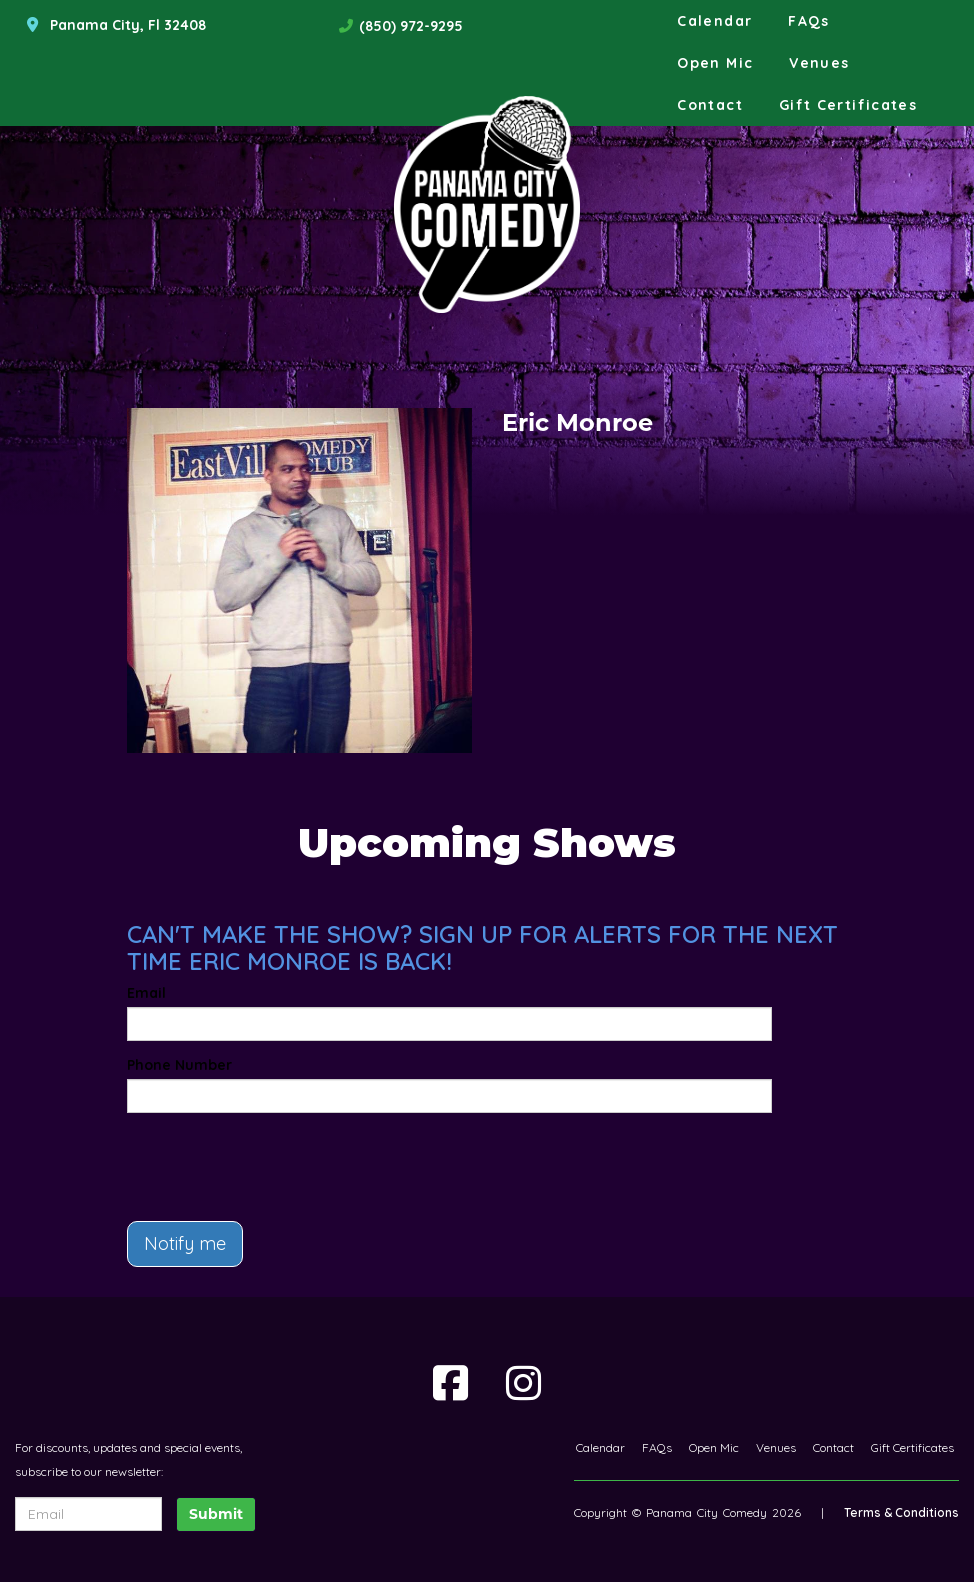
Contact (710, 105)
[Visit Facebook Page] (450, 1383)
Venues (819, 63)
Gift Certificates (848, 105)
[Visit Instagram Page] (523, 1383)
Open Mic (715, 63)
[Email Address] (88, 1514)
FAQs (808, 21)
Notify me (185, 1243)
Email (146, 993)
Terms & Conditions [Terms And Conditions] (901, 1512)
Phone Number (179, 1065)
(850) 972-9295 (411, 26)
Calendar (714, 21)
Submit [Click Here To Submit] (216, 1514)
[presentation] (244, 1158)
